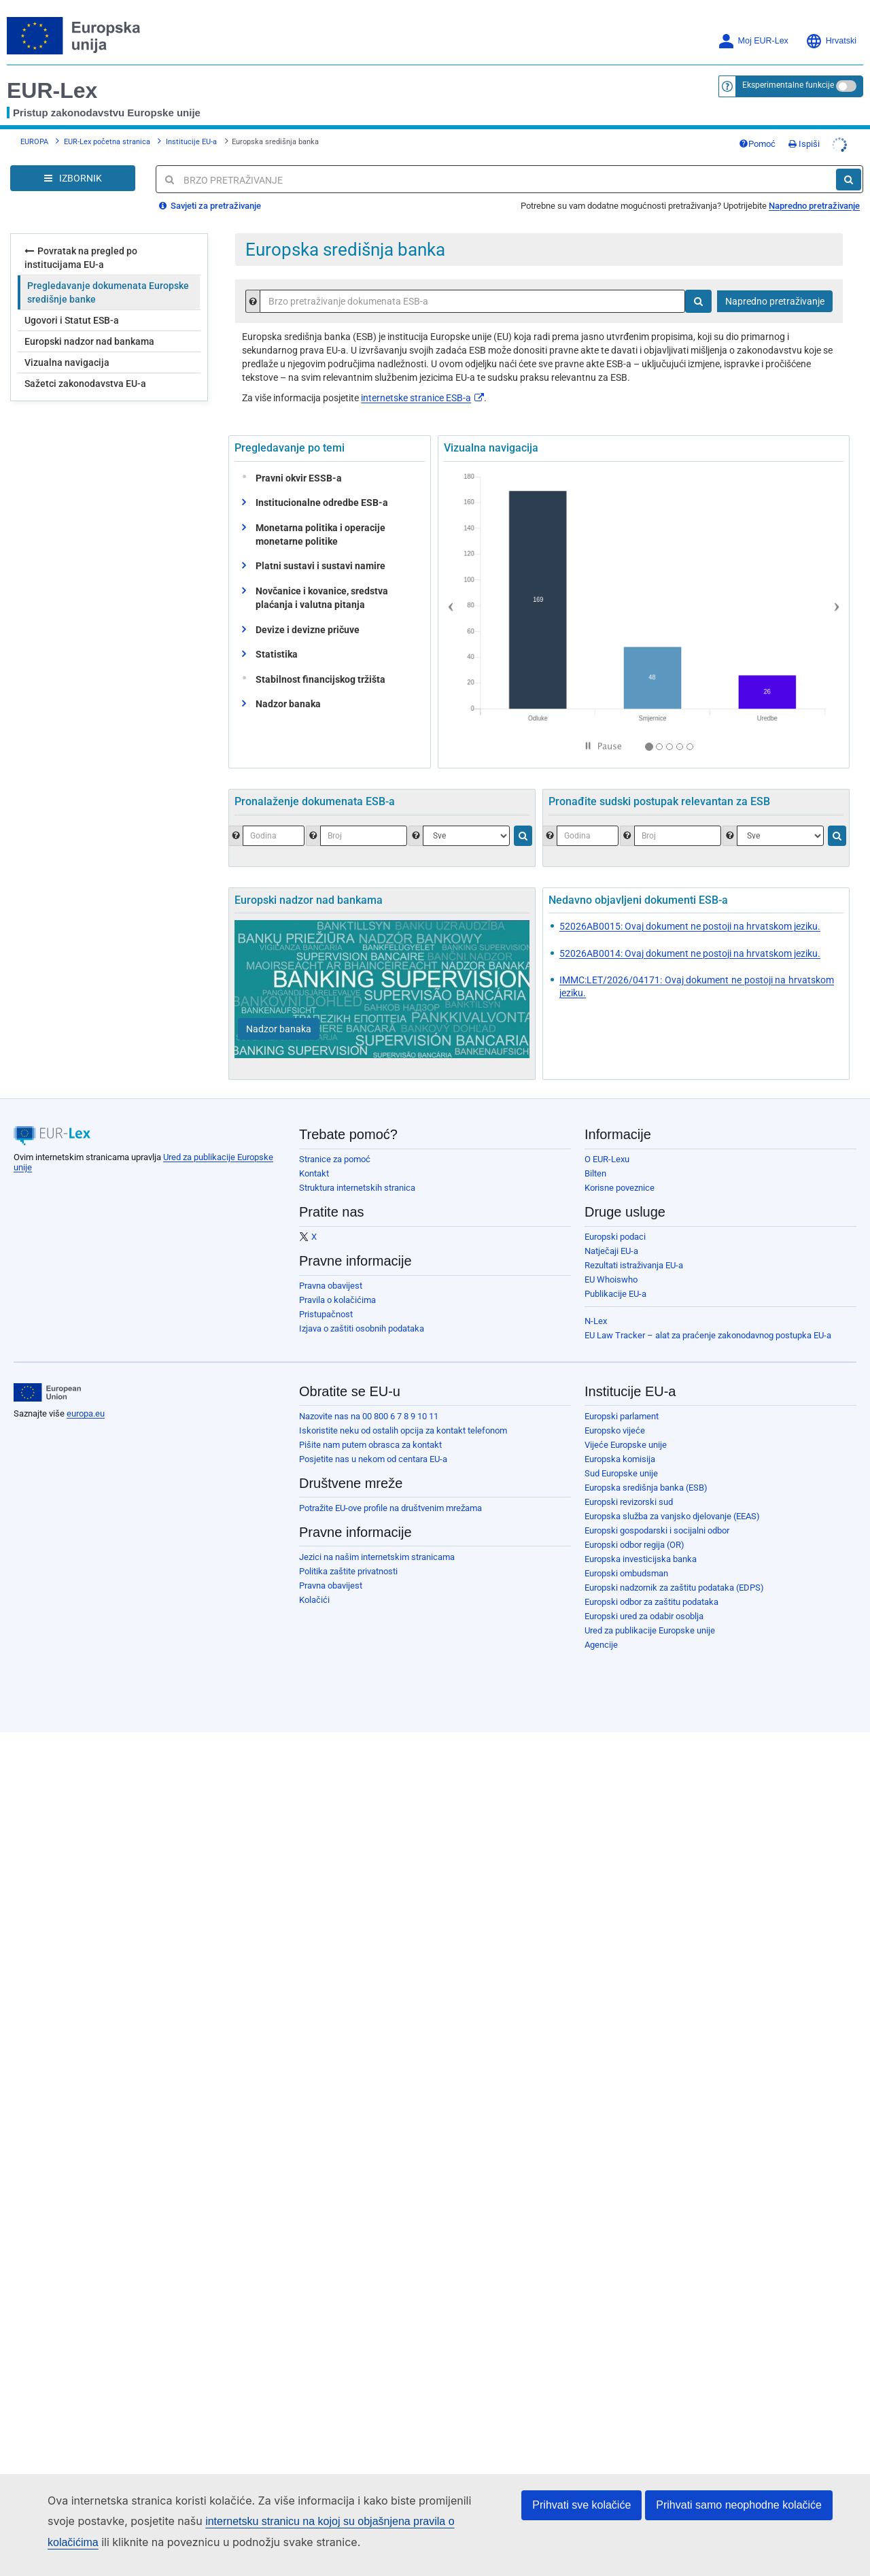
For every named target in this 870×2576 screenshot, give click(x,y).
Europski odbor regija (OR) (634, 1545)
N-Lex (596, 1321)
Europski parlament (622, 1416)
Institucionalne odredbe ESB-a (322, 502)
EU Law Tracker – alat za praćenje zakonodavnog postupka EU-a (708, 1335)
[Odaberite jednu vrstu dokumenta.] (466, 836)
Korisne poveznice (620, 1188)
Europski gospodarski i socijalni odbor (657, 1530)
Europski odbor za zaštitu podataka (651, 1602)
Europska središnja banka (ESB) (646, 1487)
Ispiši (804, 144)
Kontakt (314, 1173)
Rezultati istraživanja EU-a (634, 1265)
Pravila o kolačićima (337, 1300)
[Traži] (848, 179)
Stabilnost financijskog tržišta (317, 679)
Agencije (601, 1645)
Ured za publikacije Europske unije (650, 1630)
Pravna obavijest (330, 1286)
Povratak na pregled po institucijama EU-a (80, 257)
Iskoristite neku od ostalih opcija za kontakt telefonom (403, 1430)
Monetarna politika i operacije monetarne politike (320, 534)
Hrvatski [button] (830, 41)
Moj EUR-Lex (753, 41)
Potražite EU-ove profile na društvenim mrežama (390, 1508)
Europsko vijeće (615, 1430)
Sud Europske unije (621, 1473)
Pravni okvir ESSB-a (295, 478)
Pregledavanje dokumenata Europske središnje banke (108, 292)
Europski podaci (615, 1237)
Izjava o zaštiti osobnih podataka (361, 1328)
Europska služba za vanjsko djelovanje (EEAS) (672, 1516)
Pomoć (757, 144)
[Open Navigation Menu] (72, 178)
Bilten (595, 1173)
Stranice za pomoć (334, 1159)
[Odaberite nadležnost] (780, 836)
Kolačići (314, 1600)
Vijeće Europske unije (626, 1445)
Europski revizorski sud (629, 1502)
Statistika (277, 654)
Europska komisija (620, 1459)
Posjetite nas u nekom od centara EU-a (373, 1459)
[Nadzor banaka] (278, 1029)
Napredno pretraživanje (814, 206)
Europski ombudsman (626, 1573)
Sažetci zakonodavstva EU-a (85, 383)
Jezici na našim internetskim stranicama (377, 1557)
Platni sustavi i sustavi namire (320, 565)
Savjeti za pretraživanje (210, 206)
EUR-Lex (52, 90)
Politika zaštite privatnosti (348, 1571)
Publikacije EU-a (615, 1294)
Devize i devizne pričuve (308, 629)
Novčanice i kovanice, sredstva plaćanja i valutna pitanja (322, 598)
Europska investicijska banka (641, 1559)
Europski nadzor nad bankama (89, 341)
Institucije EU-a (191, 141)
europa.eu (86, 1413)
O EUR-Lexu (607, 1159)
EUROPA (34, 141)
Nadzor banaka (288, 703)
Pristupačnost (326, 1314)
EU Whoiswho (611, 1279)
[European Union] (47, 1392)
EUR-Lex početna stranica (107, 141)
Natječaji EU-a (611, 1251)
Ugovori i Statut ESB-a (71, 320)
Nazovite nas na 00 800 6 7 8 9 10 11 (368, 1416)
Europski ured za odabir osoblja (644, 1616)
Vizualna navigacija (66, 362)
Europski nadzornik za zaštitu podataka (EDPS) (674, 1587)
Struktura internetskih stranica (357, 1188)
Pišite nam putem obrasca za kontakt (370, 1445)
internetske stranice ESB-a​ (422, 397)
